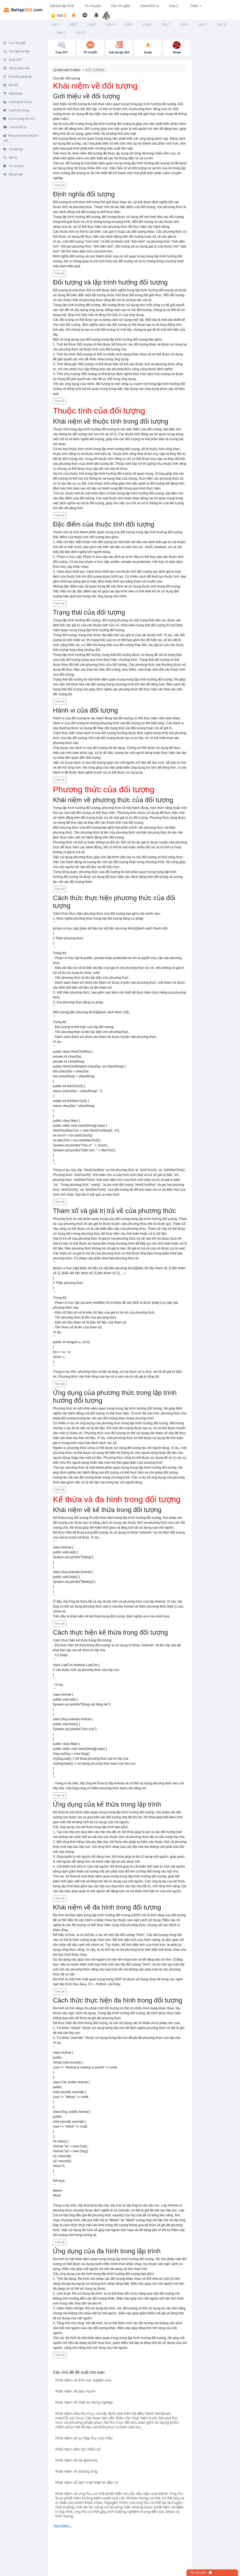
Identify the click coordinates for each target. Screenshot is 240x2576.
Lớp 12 (80, 32)
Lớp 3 (91, 24)
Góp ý (173, 5)
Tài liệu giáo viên (16, 68)
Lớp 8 (184, 24)
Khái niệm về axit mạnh (75, 2391)
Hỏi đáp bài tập (16, 51)
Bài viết (11, 85)
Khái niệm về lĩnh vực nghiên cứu (83, 2380)
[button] (108, 16)
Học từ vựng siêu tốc (19, 118)
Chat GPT (12, 59)
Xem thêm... (62, 2526)
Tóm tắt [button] (60, 185)
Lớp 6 (147, 24)
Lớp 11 (60, 32)
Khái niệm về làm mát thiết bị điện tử (86, 2482)
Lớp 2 (73, 24)
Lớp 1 (55, 24)
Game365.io (149, 5)
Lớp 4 (110, 24)
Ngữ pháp (12, 93)
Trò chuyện (92, 5)
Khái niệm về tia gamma (76, 2460)
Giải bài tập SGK (62, 5)
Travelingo (13, 149)
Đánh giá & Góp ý (17, 102)
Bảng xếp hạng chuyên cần (20, 138)
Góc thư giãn (120, 5)
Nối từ (10, 157)
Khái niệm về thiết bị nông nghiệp (84, 2402)
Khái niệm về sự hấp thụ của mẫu (83, 2438)
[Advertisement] (216, 101)
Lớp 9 (202, 24)
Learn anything (67, 70)
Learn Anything (16, 110)
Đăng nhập (13, 174)
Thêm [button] (194, 5)
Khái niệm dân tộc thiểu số (78, 2449)
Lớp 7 (165, 24)
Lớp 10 (221, 24)
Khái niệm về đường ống (76, 2471)
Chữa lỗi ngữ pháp (17, 76)
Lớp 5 (128, 24)
